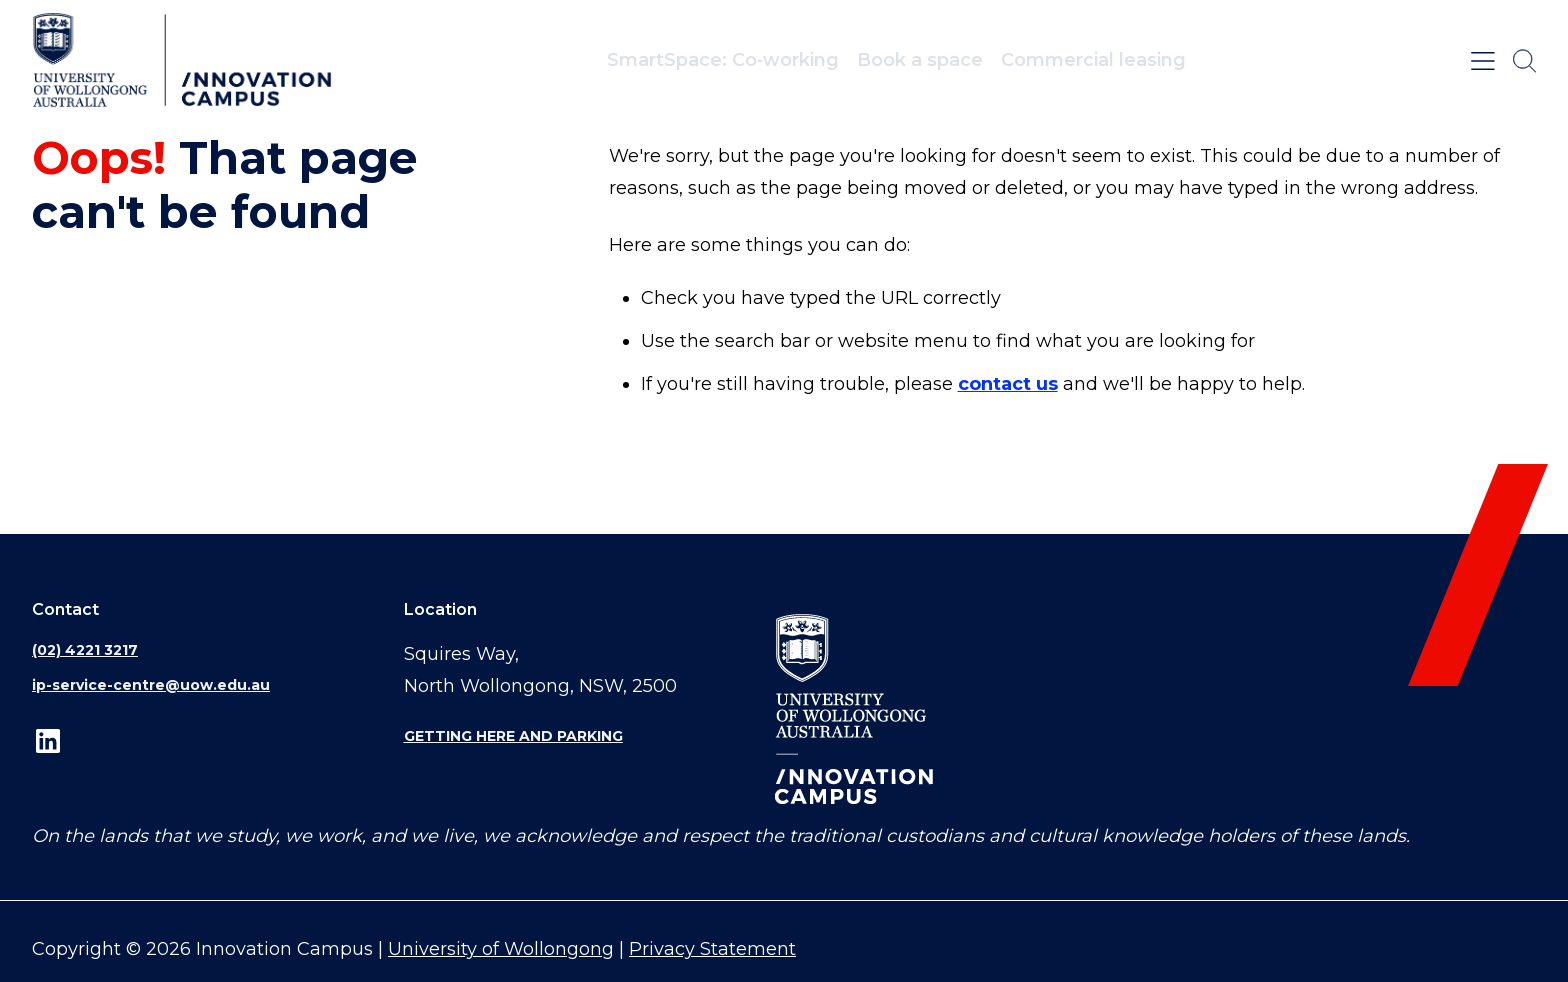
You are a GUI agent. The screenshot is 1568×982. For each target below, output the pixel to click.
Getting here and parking (513, 736)
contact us (1008, 384)
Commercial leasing (1093, 60)
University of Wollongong (501, 949)
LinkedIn (48, 741)
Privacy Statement (712, 949)
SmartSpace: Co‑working (723, 60)
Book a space (920, 60)
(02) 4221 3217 (85, 650)
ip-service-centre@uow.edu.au (151, 685)
